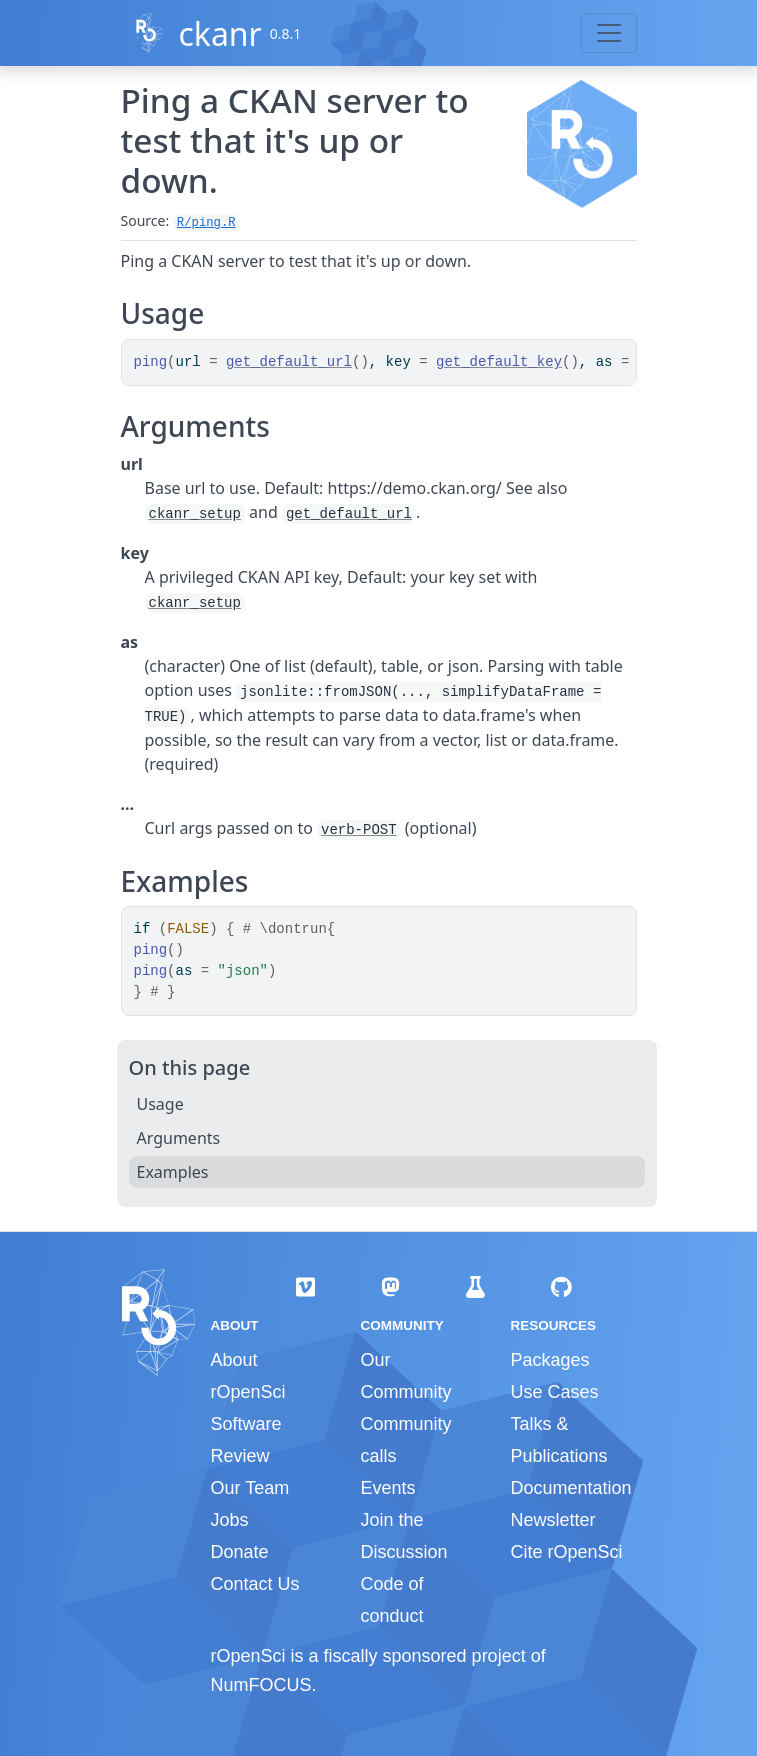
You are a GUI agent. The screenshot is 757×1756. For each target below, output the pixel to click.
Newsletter (552, 1520)
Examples (173, 1172)
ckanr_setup (195, 514)
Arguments (179, 1138)
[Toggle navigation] (609, 33)
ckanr (219, 33)
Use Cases (554, 1392)
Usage (160, 1104)
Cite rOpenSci (566, 1552)
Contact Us (255, 1584)
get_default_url (289, 362)
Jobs (230, 1520)
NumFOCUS (261, 1685)
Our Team (250, 1488)
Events (387, 1488)
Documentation (570, 1488)
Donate (240, 1552)
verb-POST (359, 830)
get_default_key (499, 362)
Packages (549, 1360)
